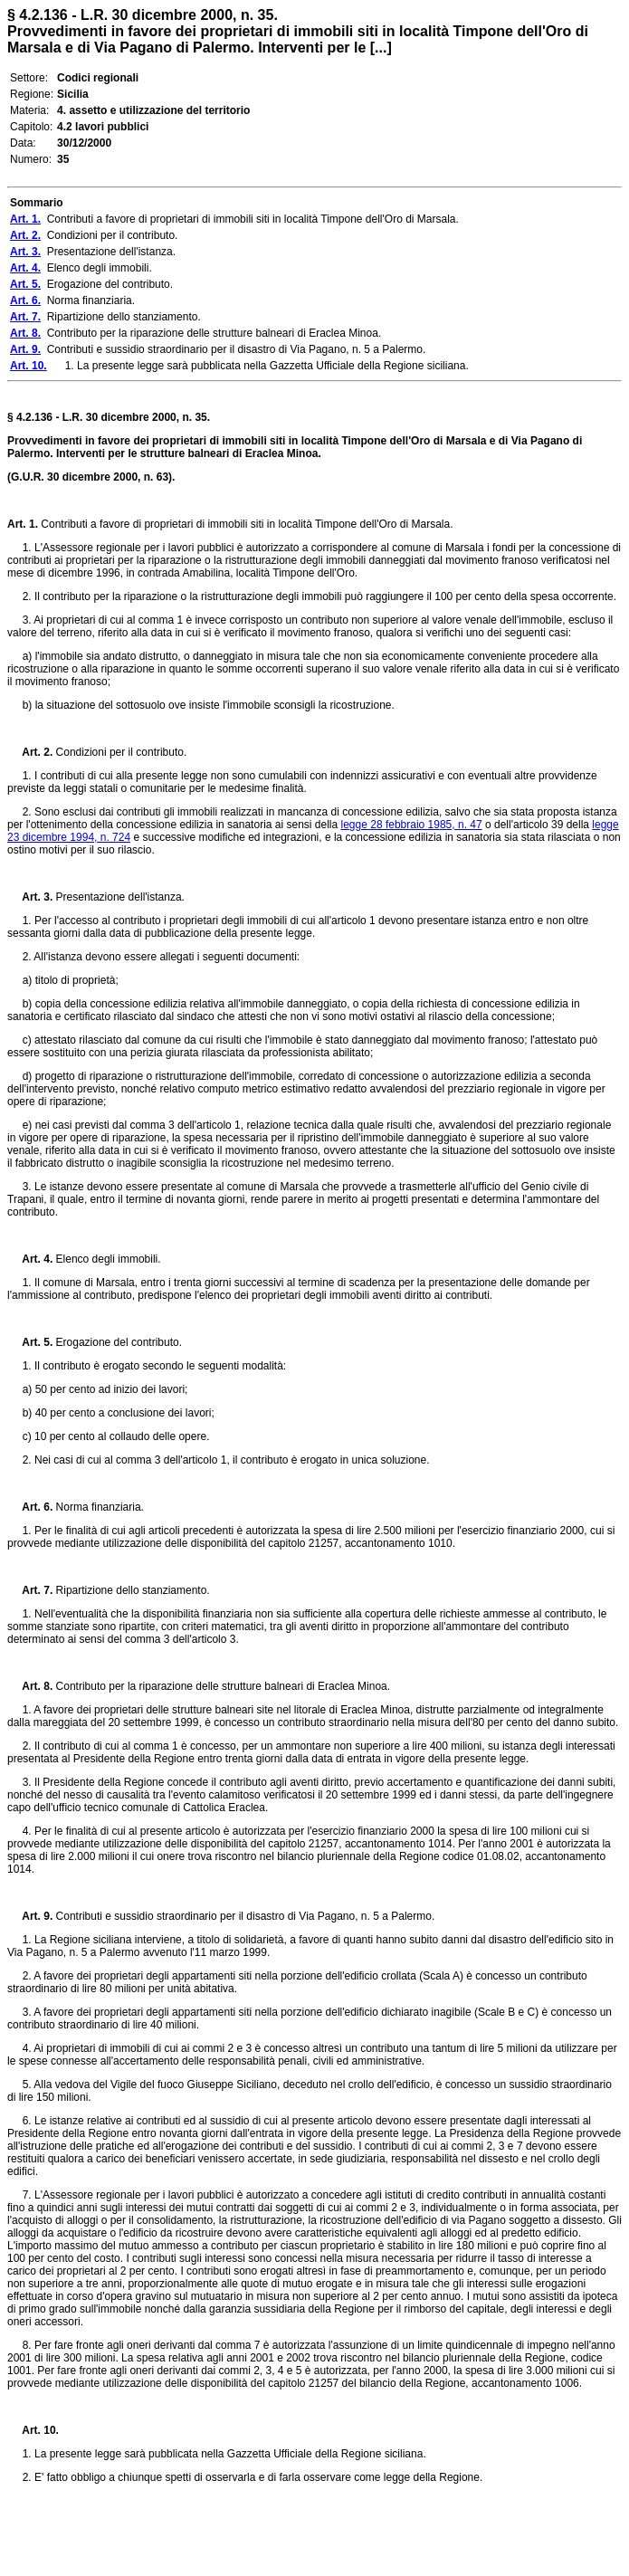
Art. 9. (29, 1916)
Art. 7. (29, 1590)
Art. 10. (33, 2430)
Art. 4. (29, 1259)
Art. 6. (29, 1507)
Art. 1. (22, 524)
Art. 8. (29, 1686)
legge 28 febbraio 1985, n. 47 (411, 824)
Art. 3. (29, 897)
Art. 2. (29, 752)
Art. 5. (29, 1342)
